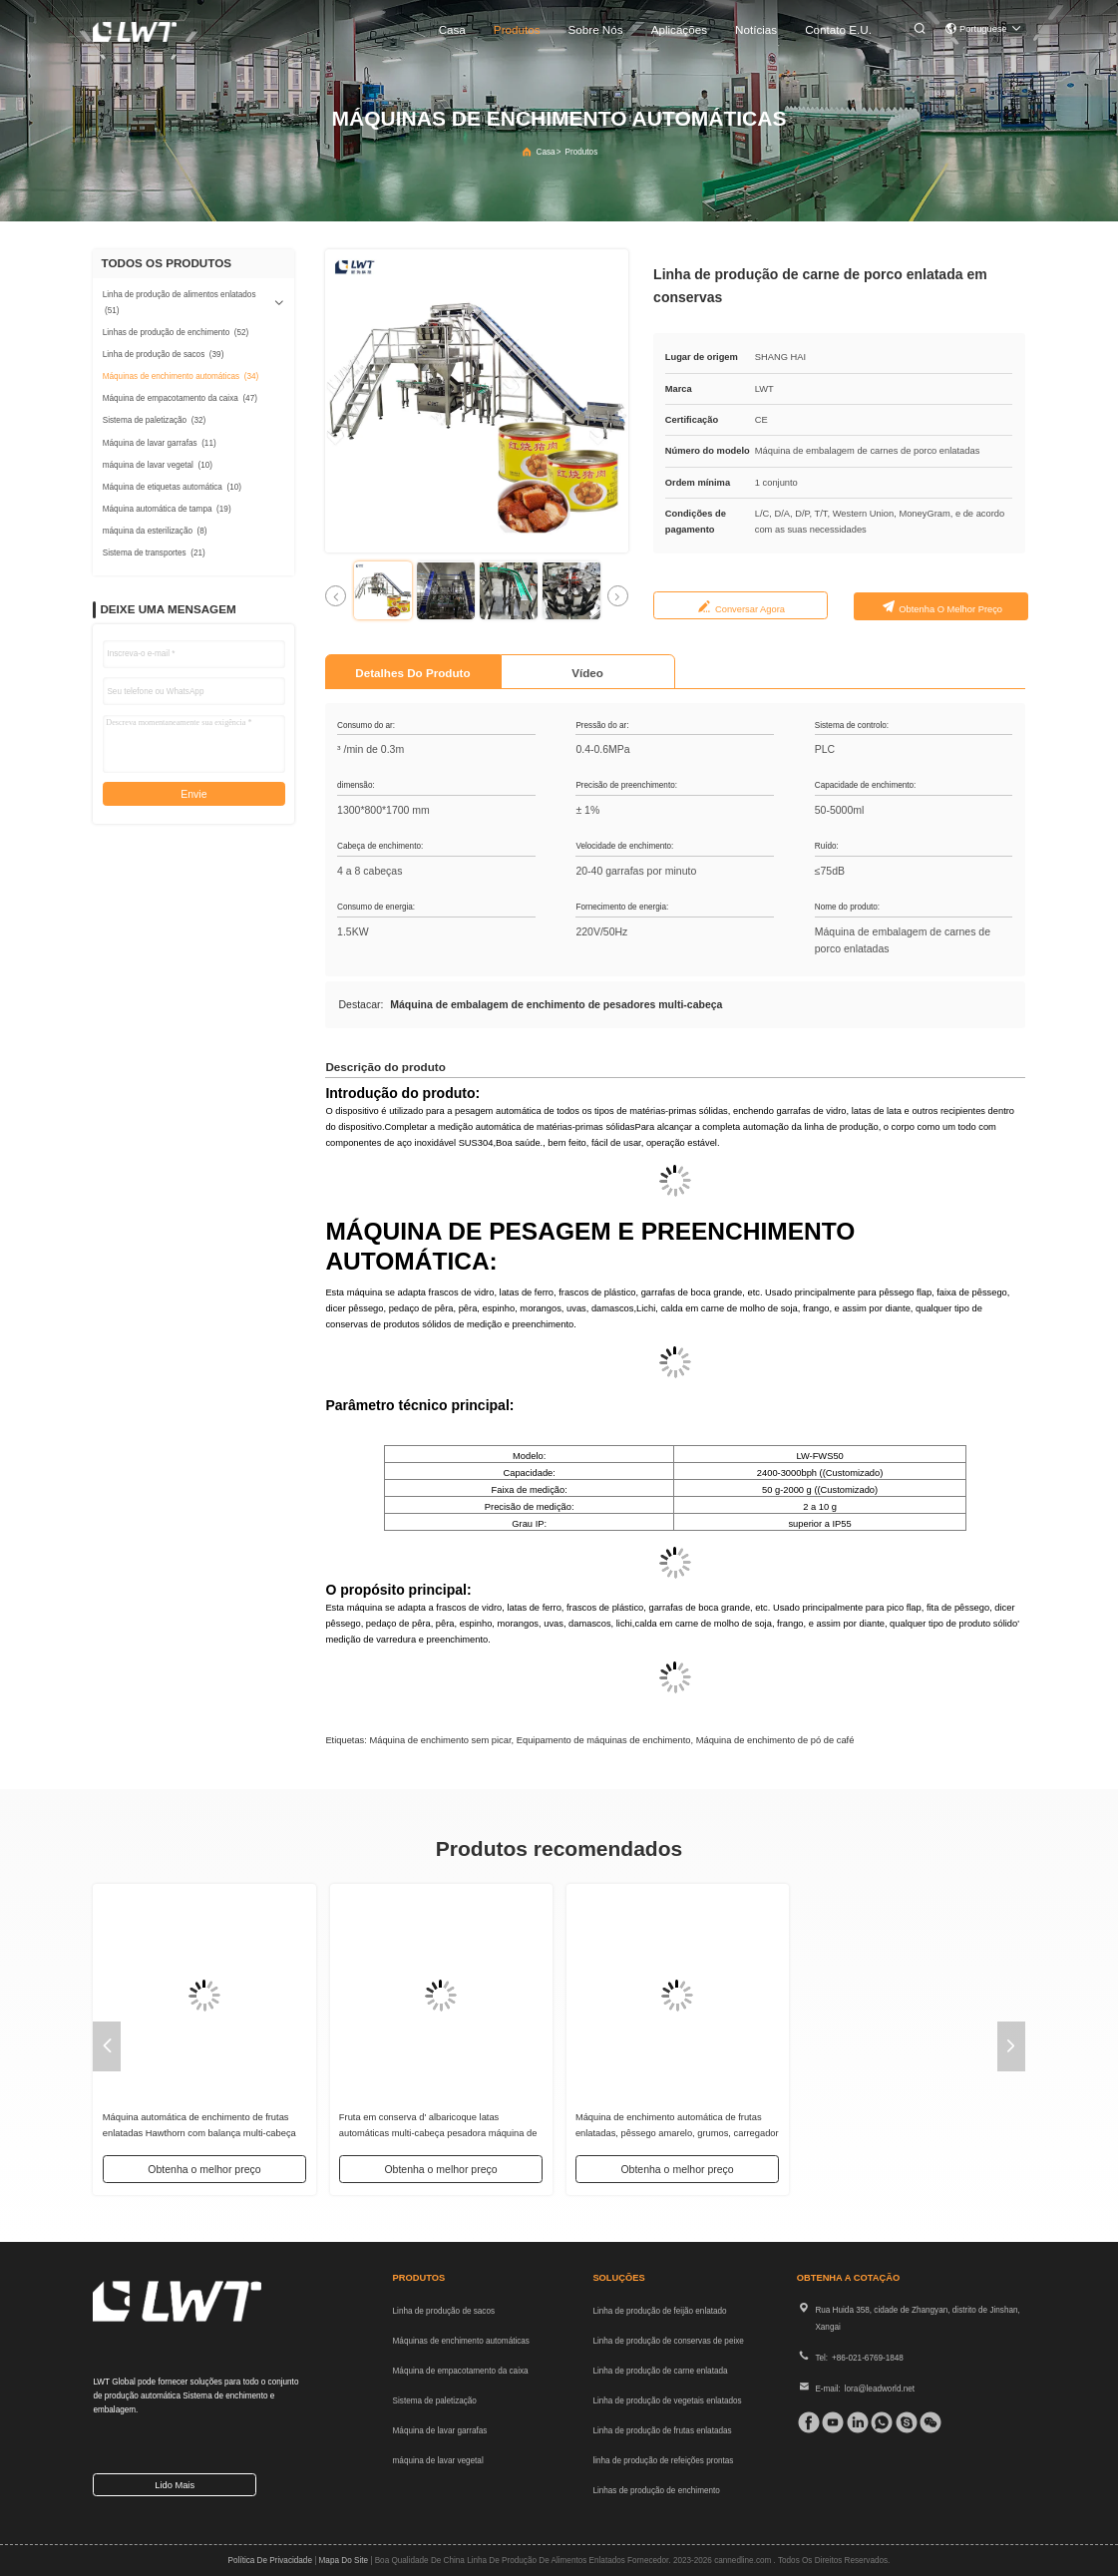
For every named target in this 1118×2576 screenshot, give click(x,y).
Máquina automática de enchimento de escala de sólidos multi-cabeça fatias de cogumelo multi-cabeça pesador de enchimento (913, 2133)
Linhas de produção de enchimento (655, 2490)
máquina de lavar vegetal (438, 2460)
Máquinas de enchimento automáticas (461, 2341)
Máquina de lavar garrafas (440, 2430)
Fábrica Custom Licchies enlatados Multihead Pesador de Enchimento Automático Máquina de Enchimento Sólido (202, 2133)
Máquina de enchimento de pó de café (775, 1740)
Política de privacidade (270, 2560)
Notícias (756, 29)
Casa (452, 29)
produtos (517, 29)
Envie (193, 794)
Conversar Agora (750, 609)
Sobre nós (595, 29)
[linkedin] (854, 2422)
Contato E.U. (838, 29)
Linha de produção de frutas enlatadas (661, 2430)
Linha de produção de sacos (444, 2311)
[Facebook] (805, 2422)
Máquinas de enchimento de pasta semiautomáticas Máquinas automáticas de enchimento (428, 2133)
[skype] (903, 2422)
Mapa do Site (343, 2560)
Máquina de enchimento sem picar (440, 1740)
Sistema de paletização (435, 2400)
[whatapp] (878, 2422)
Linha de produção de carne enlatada (659, 2371)
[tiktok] (829, 2422)
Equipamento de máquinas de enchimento (604, 1740)
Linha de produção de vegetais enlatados (666, 2400)
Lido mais (174, 2485)
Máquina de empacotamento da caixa (461, 2371)
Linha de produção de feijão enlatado (659, 2311)
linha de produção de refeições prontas (662, 2460)
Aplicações (679, 29)
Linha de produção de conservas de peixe (667, 2341)
